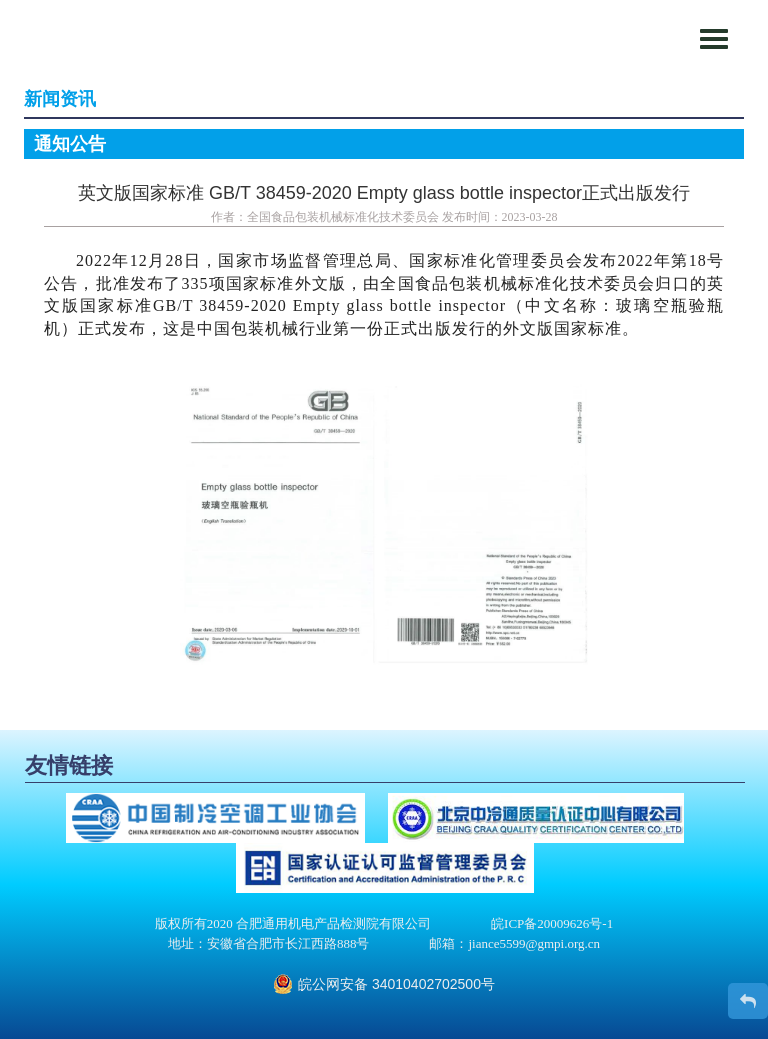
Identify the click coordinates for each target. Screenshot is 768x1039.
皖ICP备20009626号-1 (552, 923)
